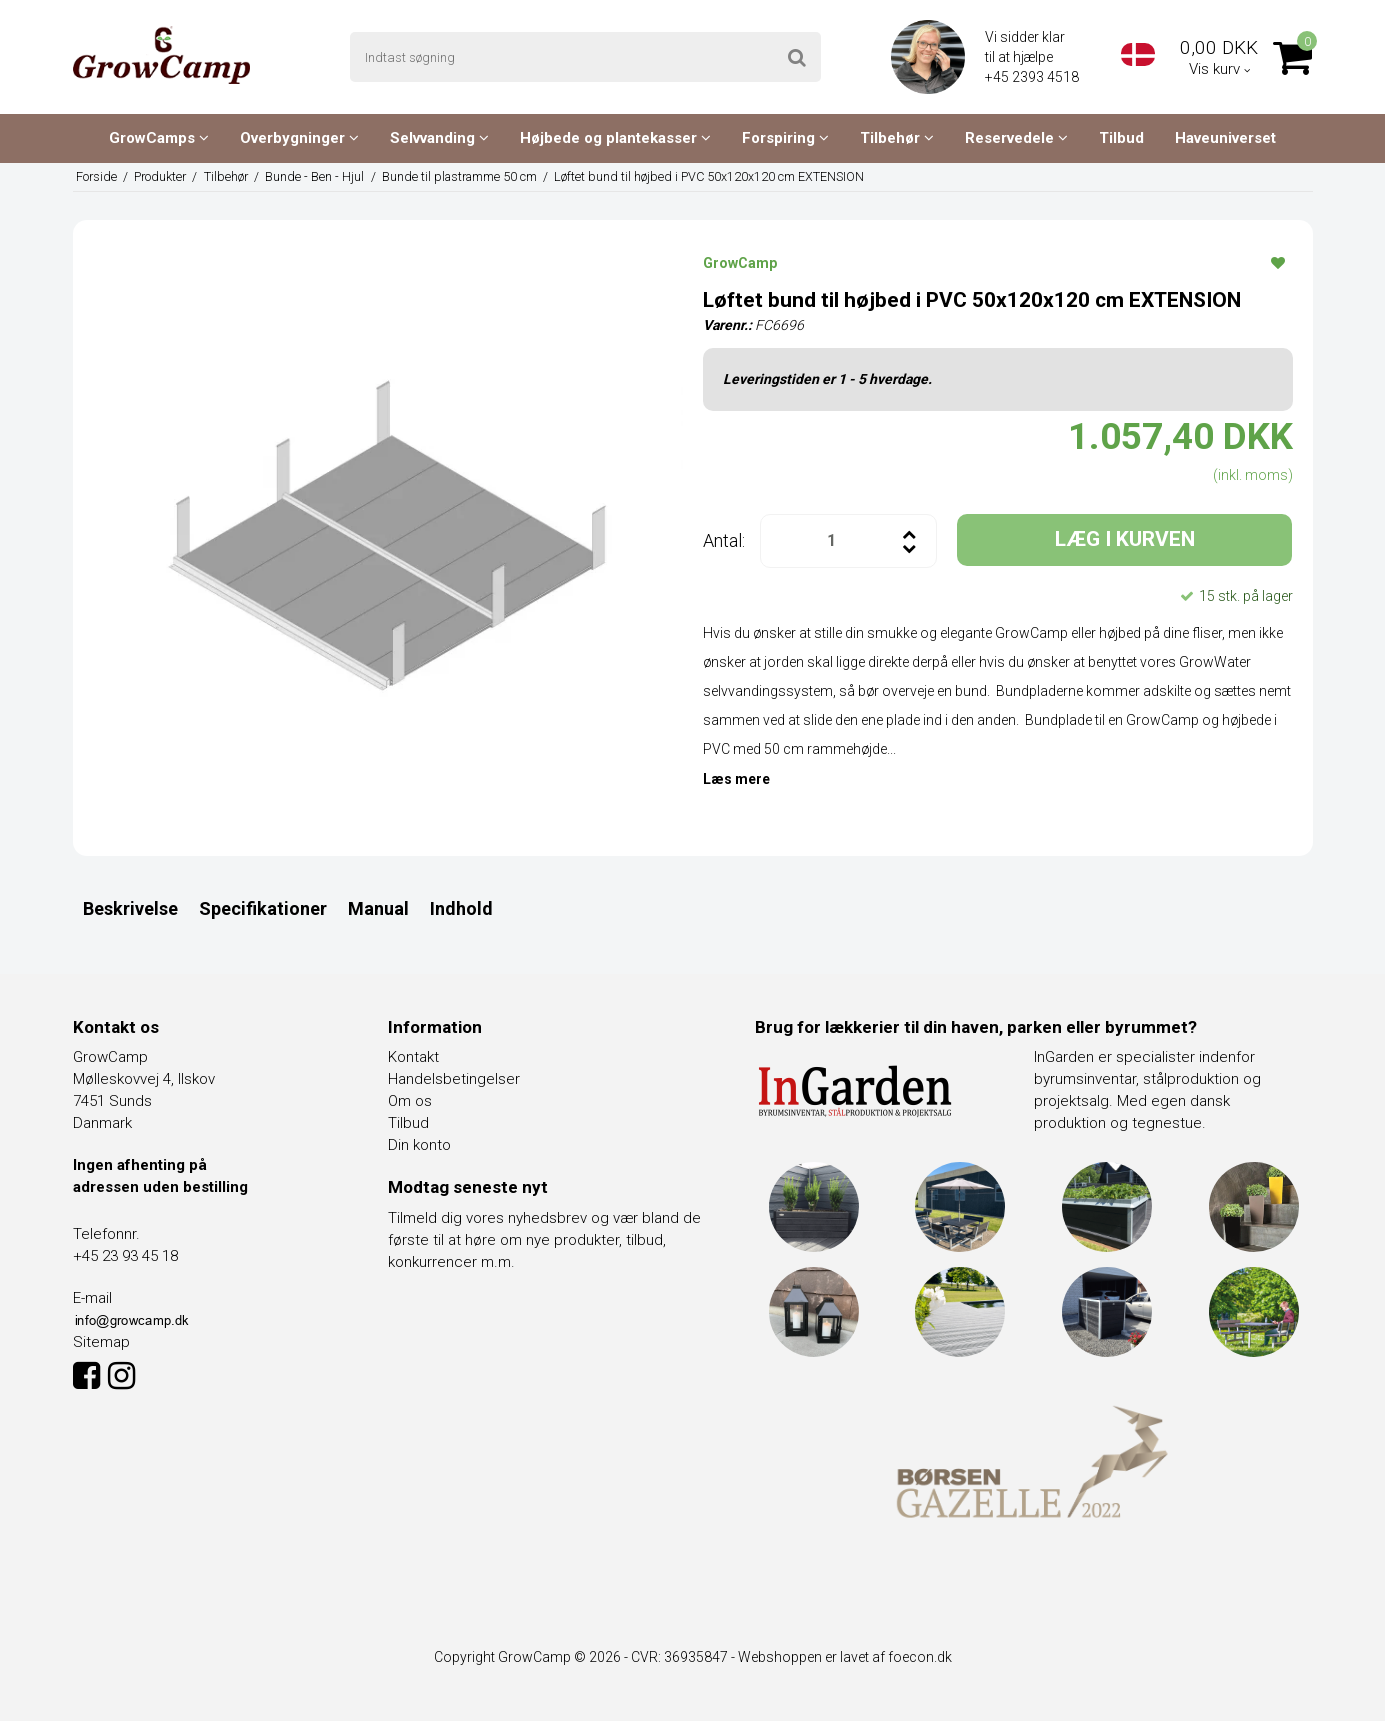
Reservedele (1016, 138)
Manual (378, 908)
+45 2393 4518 (1033, 77)
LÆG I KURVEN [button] (1125, 539)
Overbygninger (299, 138)
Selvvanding (439, 138)
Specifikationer (263, 908)
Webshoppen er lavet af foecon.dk (845, 1657)
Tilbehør (897, 138)
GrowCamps (159, 138)
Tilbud (1121, 138)
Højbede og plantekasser (615, 138)
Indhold (461, 908)
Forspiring (785, 138)
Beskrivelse (130, 908)
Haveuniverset (1225, 138)
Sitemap (101, 1342)
